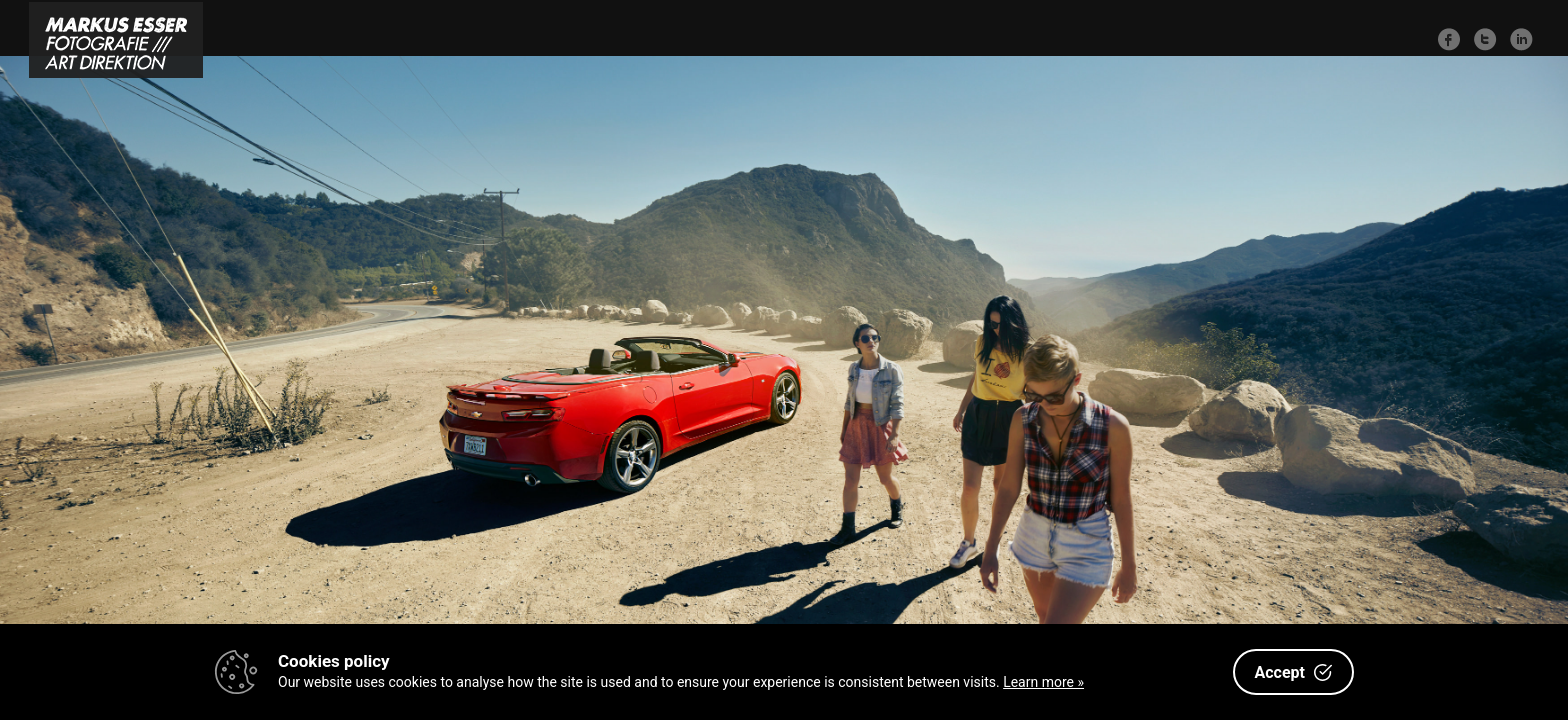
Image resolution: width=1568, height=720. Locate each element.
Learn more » (1043, 682)
